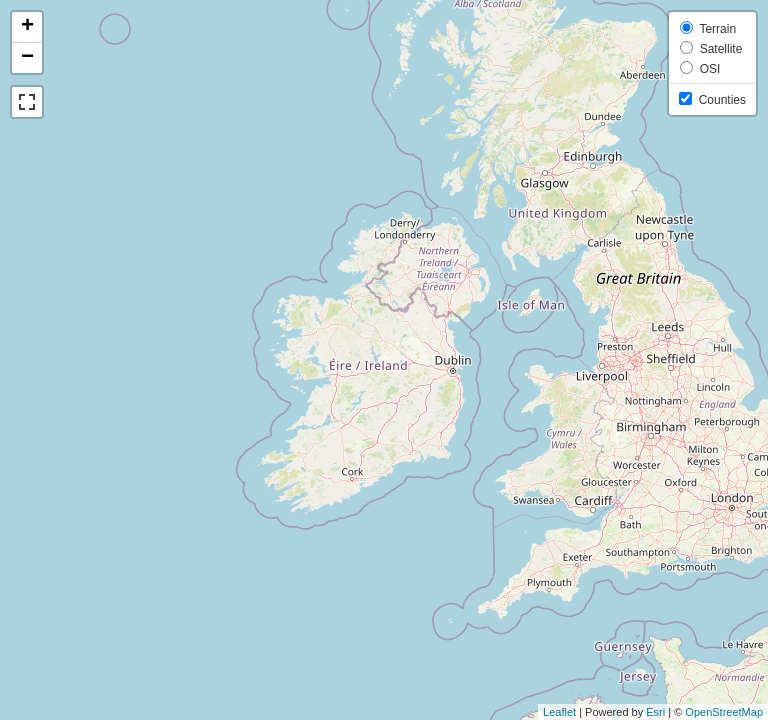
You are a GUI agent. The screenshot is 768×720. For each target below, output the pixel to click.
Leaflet (559, 712)
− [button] (27, 58)
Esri (655, 712)
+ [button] (27, 27)
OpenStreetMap (724, 712)
